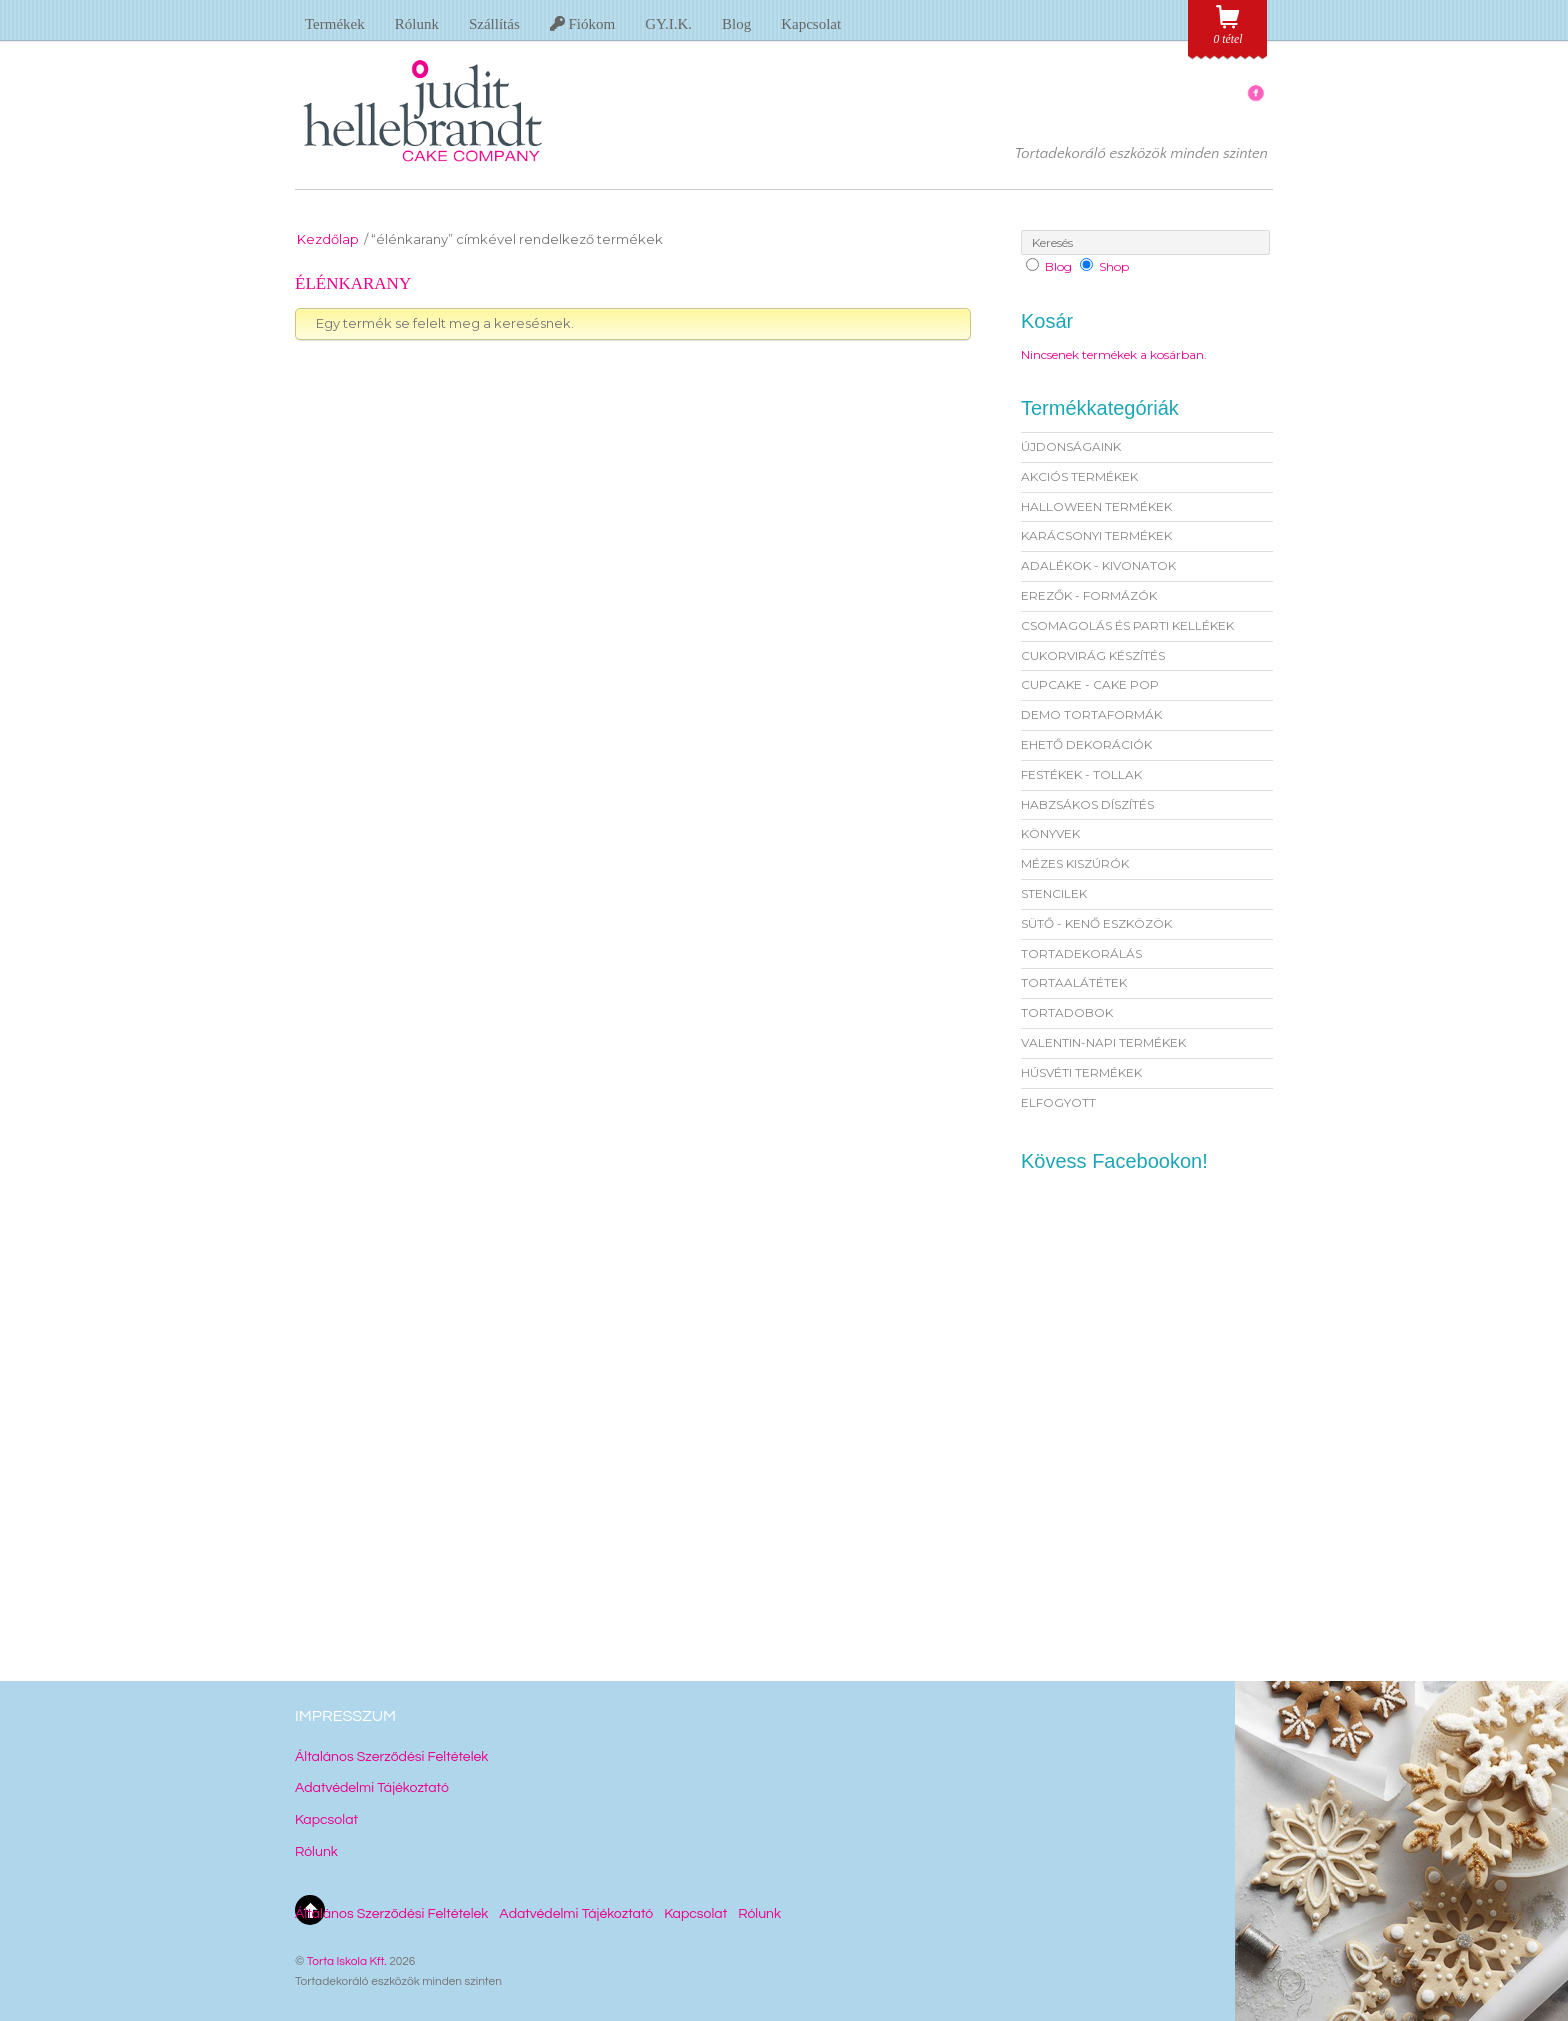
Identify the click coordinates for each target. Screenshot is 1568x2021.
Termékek (335, 24)
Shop (1114, 266)
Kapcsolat (811, 24)
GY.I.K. (668, 24)
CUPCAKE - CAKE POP (1090, 684)
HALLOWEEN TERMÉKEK (1096, 506)
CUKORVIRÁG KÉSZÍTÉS (1093, 655)
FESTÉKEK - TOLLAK (1081, 774)
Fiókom (582, 24)
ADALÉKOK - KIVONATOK (1098, 565)
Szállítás (494, 24)
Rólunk (417, 24)
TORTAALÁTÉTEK (1074, 982)
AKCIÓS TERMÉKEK (1079, 476)
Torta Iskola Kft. (347, 1961)
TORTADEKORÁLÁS (1081, 953)
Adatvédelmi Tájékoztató (372, 1788)
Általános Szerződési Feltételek (391, 1757)
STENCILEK (1054, 893)
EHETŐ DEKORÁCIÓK (1086, 744)
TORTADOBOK (1067, 1012)
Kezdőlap (328, 239)
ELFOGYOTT (1058, 1102)
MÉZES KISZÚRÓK (1075, 863)
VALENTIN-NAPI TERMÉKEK (1103, 1042)
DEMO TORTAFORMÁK (1091, 714)
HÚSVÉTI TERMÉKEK (1081, 1072)
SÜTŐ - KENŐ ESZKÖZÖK (1096, 923)
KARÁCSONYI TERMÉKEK (1096, 535)
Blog (736, 24)
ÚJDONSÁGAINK (1071, 446)
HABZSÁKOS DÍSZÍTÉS (1087, 804)
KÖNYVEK (1050, 833)
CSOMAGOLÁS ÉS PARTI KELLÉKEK (1127, 625)
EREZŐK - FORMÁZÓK (1089, 595)
